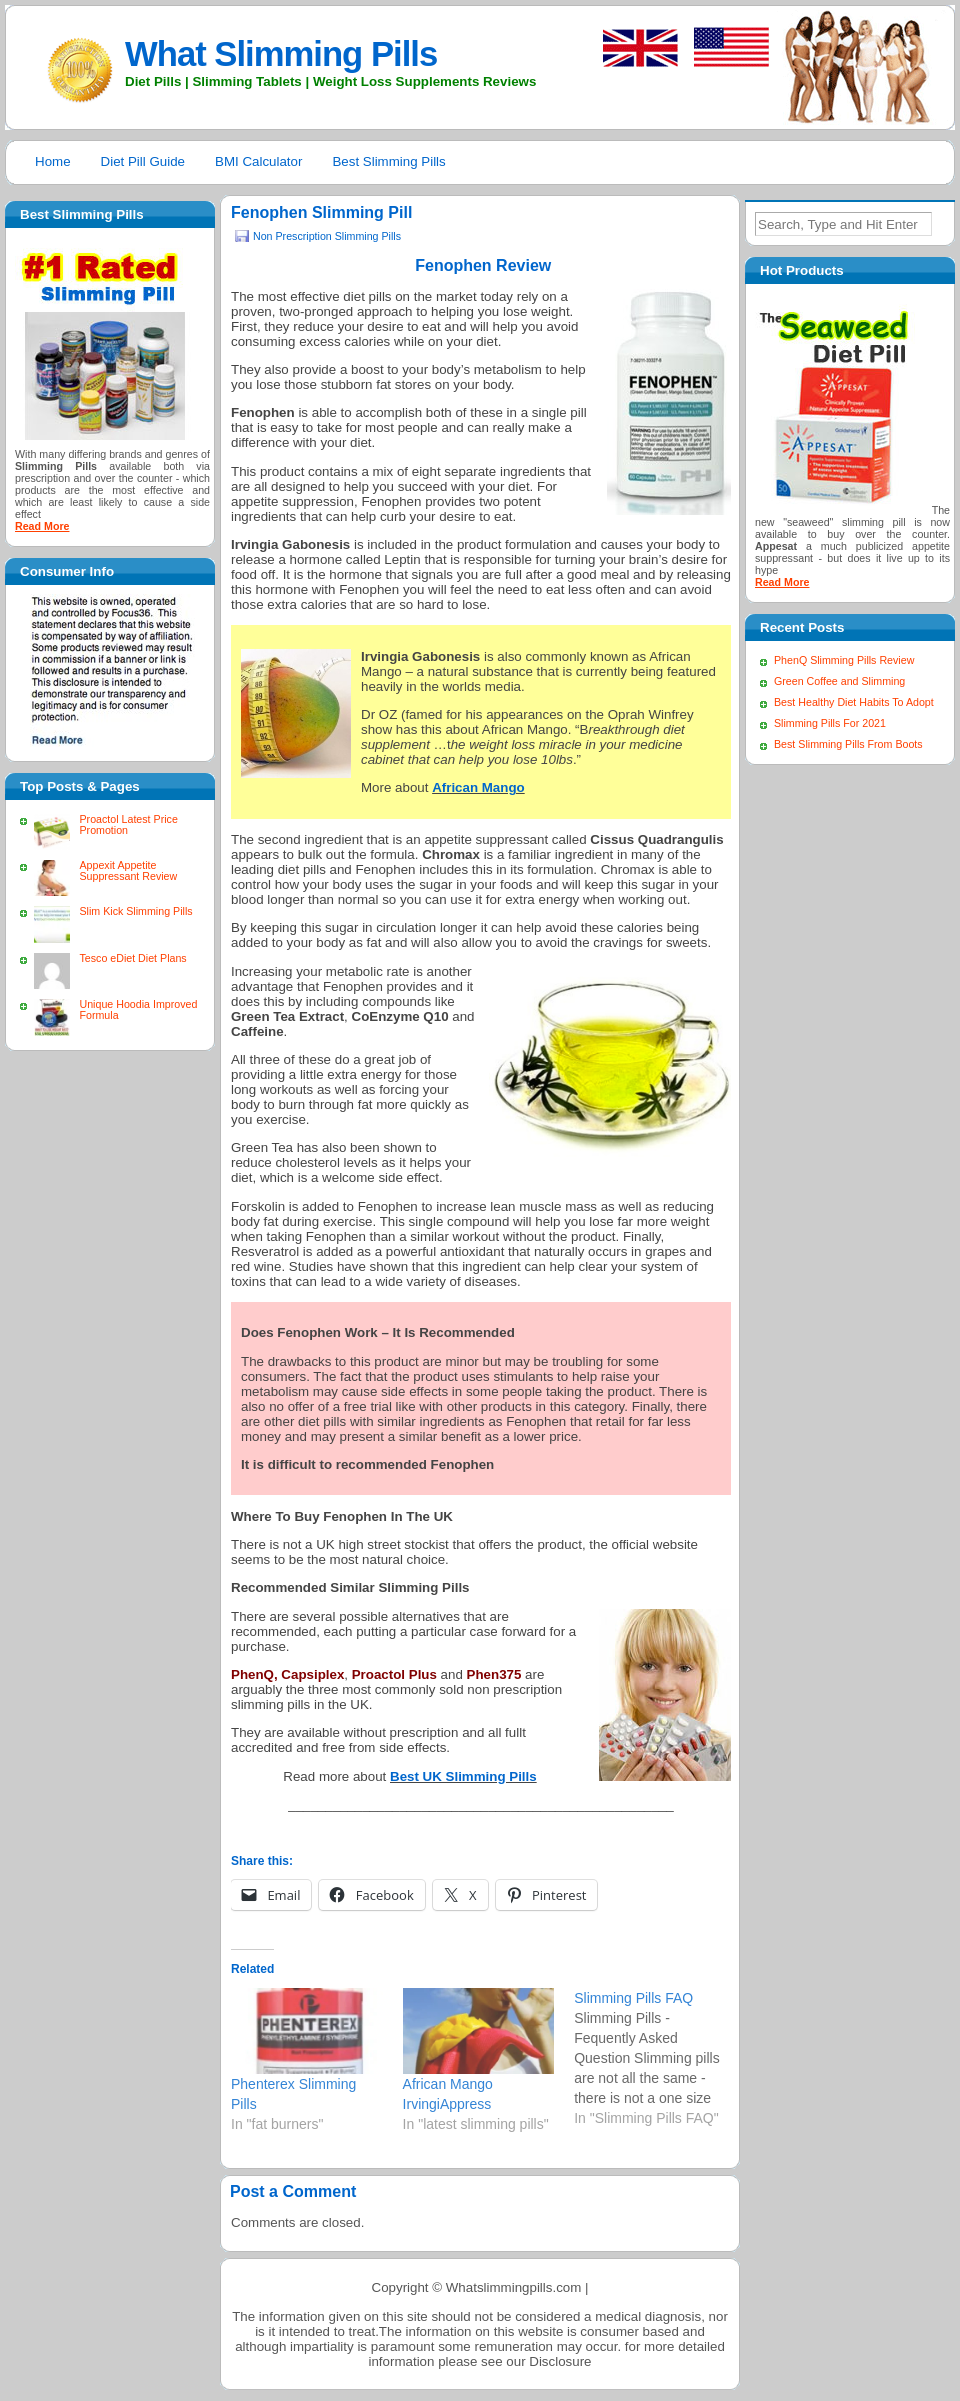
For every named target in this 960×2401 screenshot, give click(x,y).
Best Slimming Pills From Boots (848, 744)
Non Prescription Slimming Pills (327, 236)
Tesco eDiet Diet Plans (132, 958)
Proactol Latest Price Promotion (128, 824)
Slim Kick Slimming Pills (135, 911)
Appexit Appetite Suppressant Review (128, 870)
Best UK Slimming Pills (463, 1776)
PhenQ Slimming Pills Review (844, 660)
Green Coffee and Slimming (839, 681)
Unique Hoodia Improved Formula (138, 1009)
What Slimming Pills (281, 54)
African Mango (478, 787)
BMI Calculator (258, 161)
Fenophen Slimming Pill (321, 212)
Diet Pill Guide (143, 161)
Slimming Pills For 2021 (830, 723)
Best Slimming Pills (388, 161)
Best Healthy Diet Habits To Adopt (854, 702)
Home (53, 161)
